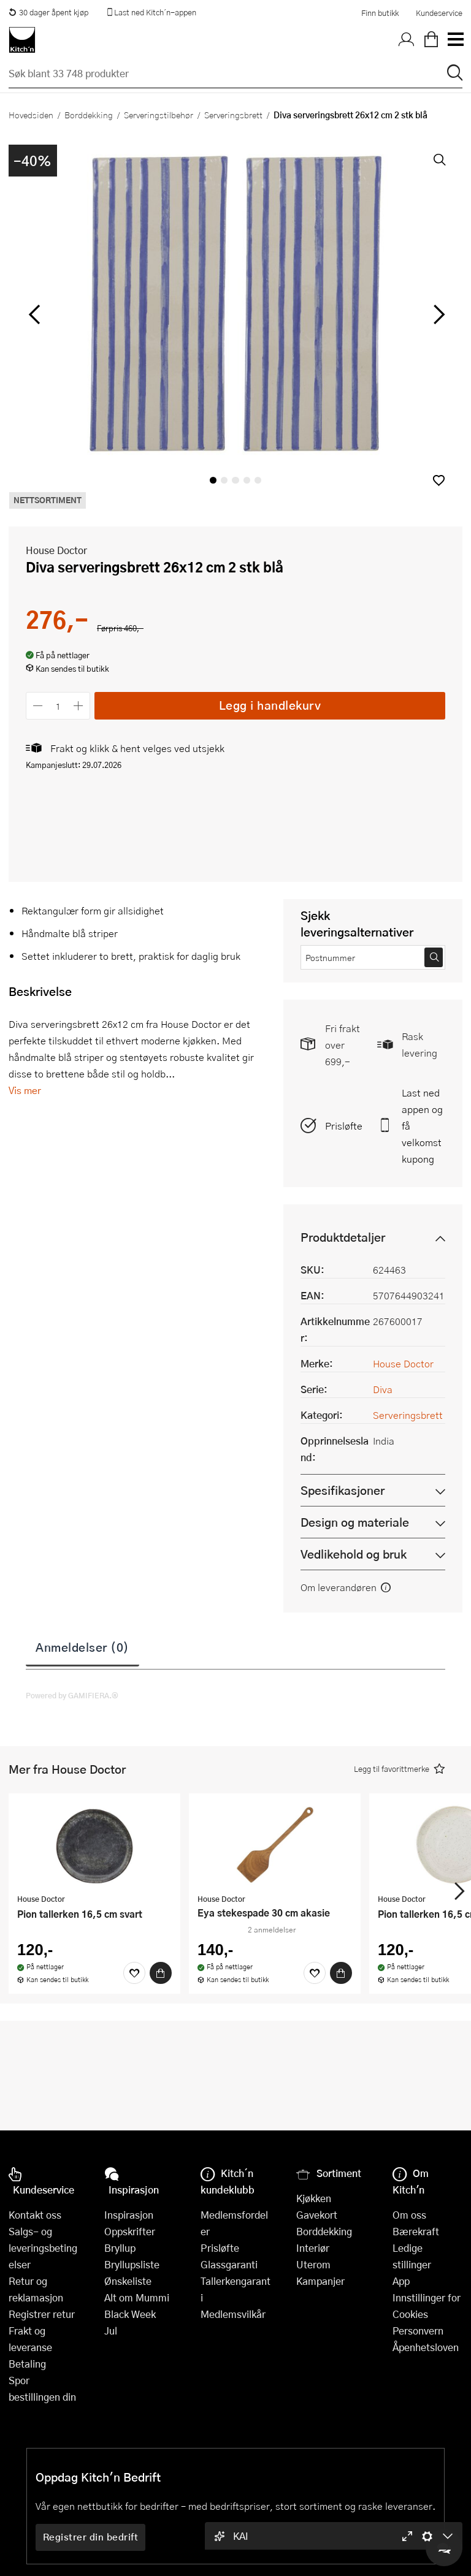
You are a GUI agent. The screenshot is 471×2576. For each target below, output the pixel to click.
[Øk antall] (78, 706)
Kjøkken (313, 2198)
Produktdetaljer (343, 1237)
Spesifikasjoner (343, 1490)
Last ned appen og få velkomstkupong (422, 1125)
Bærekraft (415, 2231)
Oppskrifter (129, 2231)
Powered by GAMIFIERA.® (72, 1695)
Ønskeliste (127, 2281)
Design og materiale (355, 1522)
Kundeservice (439, 12)
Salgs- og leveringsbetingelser (43, 2247)
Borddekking (88, 114)
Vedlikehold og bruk (354, 1554)
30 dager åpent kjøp (48, 12)
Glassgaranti (229, 2264)
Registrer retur (42, 2314)
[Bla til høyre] (437, 314)
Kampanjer (320, 2281)
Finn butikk (380, 12)
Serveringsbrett (233, 114)
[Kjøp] (161, 1973)
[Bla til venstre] (34, 314)
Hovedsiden (31, 114)
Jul (110, 2330)
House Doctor (56, 550)
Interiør (312, 2248)
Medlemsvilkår (233, 2314)
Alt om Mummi (136, 2297)
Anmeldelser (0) (82, 1646)
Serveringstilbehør (158, 114)
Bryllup (120, 2248)
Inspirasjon (128, 2215)
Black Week (130, 2314)
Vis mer (25, 1090)
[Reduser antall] (37, 706)
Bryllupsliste (131, 2264)
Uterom (313, 2264)
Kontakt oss (35, 2215)
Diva (382, 1389)
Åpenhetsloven (425, 2347)
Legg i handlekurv (270, 705)
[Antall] (58, 706)
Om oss (409, 2215)
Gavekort (316, 2215)
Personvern (417, 2330)
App (401, 2281)
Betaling (27, 2364)
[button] (439, 480)
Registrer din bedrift (91, 2537)
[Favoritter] (134, 1973)
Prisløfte (343, 1126)
